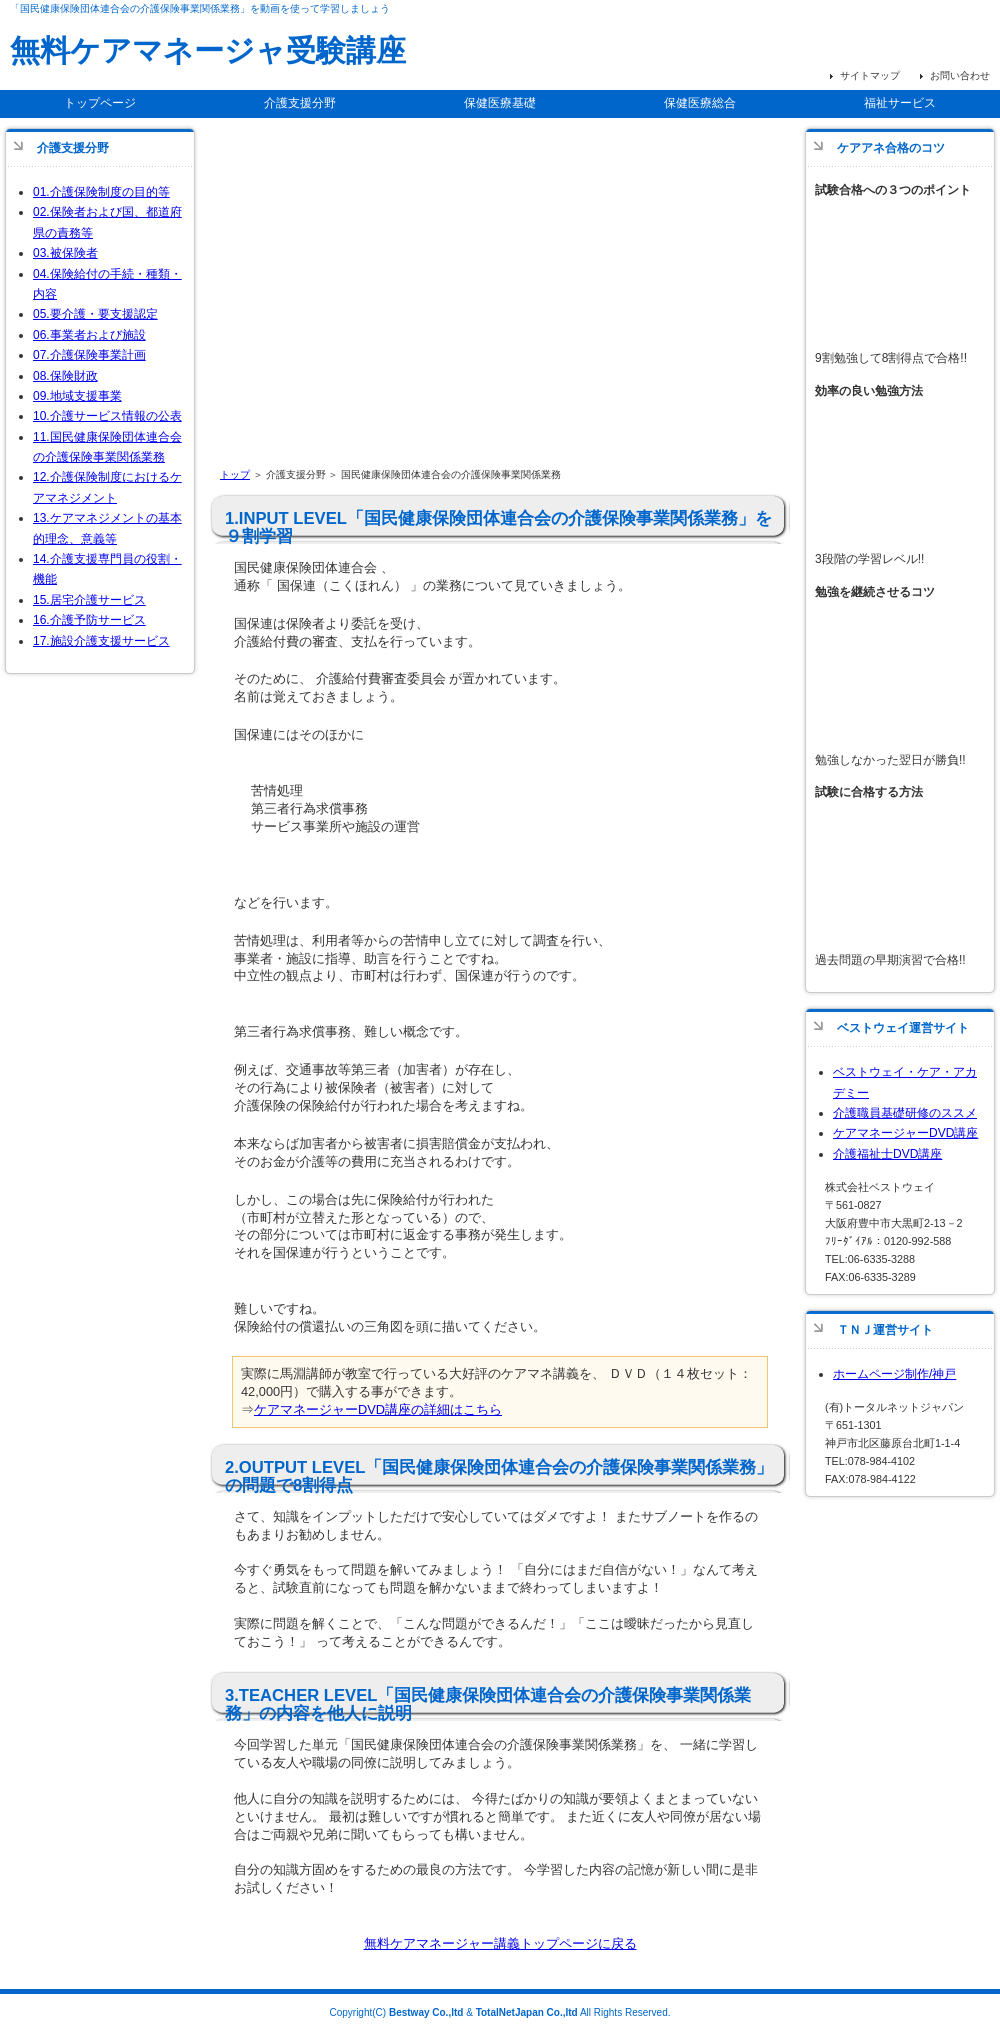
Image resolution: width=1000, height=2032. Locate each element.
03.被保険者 (65, 253)
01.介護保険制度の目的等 (101, 192)
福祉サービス (900, 103)
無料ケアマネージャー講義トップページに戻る (500, 1943)
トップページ (100, 103)
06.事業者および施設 (89, 335)
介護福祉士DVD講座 (887, 1154)
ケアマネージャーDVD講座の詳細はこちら (378, 1409)
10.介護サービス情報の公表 (107, 416)
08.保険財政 (65, 376)
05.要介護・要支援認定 (95, 314)
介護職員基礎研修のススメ (905, 1113)
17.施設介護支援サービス (101, 641)
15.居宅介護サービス (89, 600)
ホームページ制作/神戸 (894, 1374)
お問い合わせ (960, 75)
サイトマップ (870, 75)
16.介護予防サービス (89, 620)
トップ (235, 474)
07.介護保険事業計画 (89, 355)
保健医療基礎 (500, 103)
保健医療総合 (700, 103)
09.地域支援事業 (77, 396)
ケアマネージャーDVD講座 (905, 1133)
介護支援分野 (300, 103)
